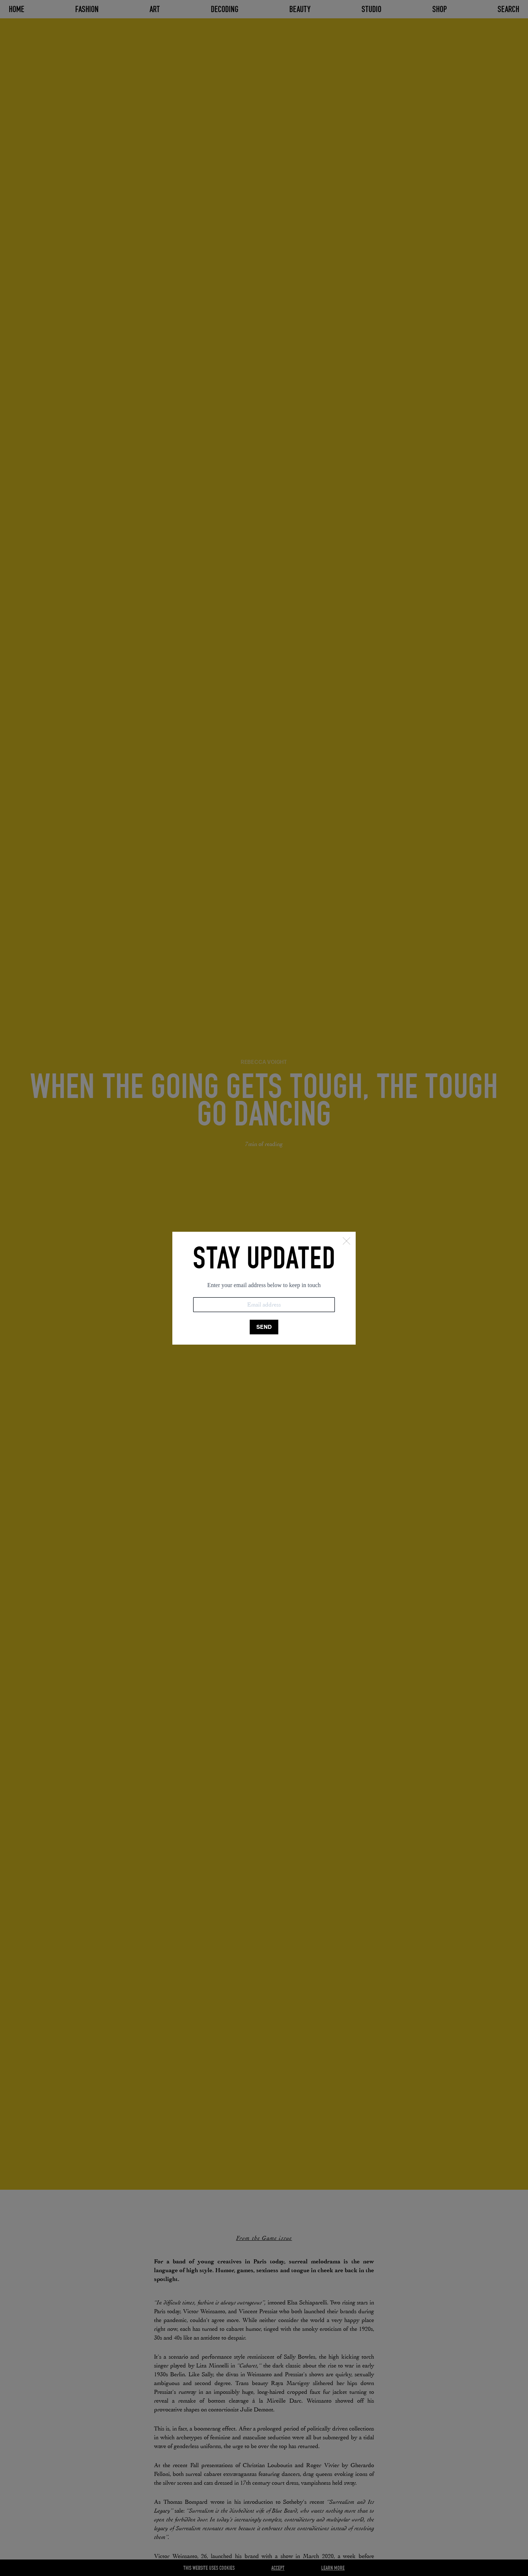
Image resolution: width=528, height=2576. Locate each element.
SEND (264, 1326)
